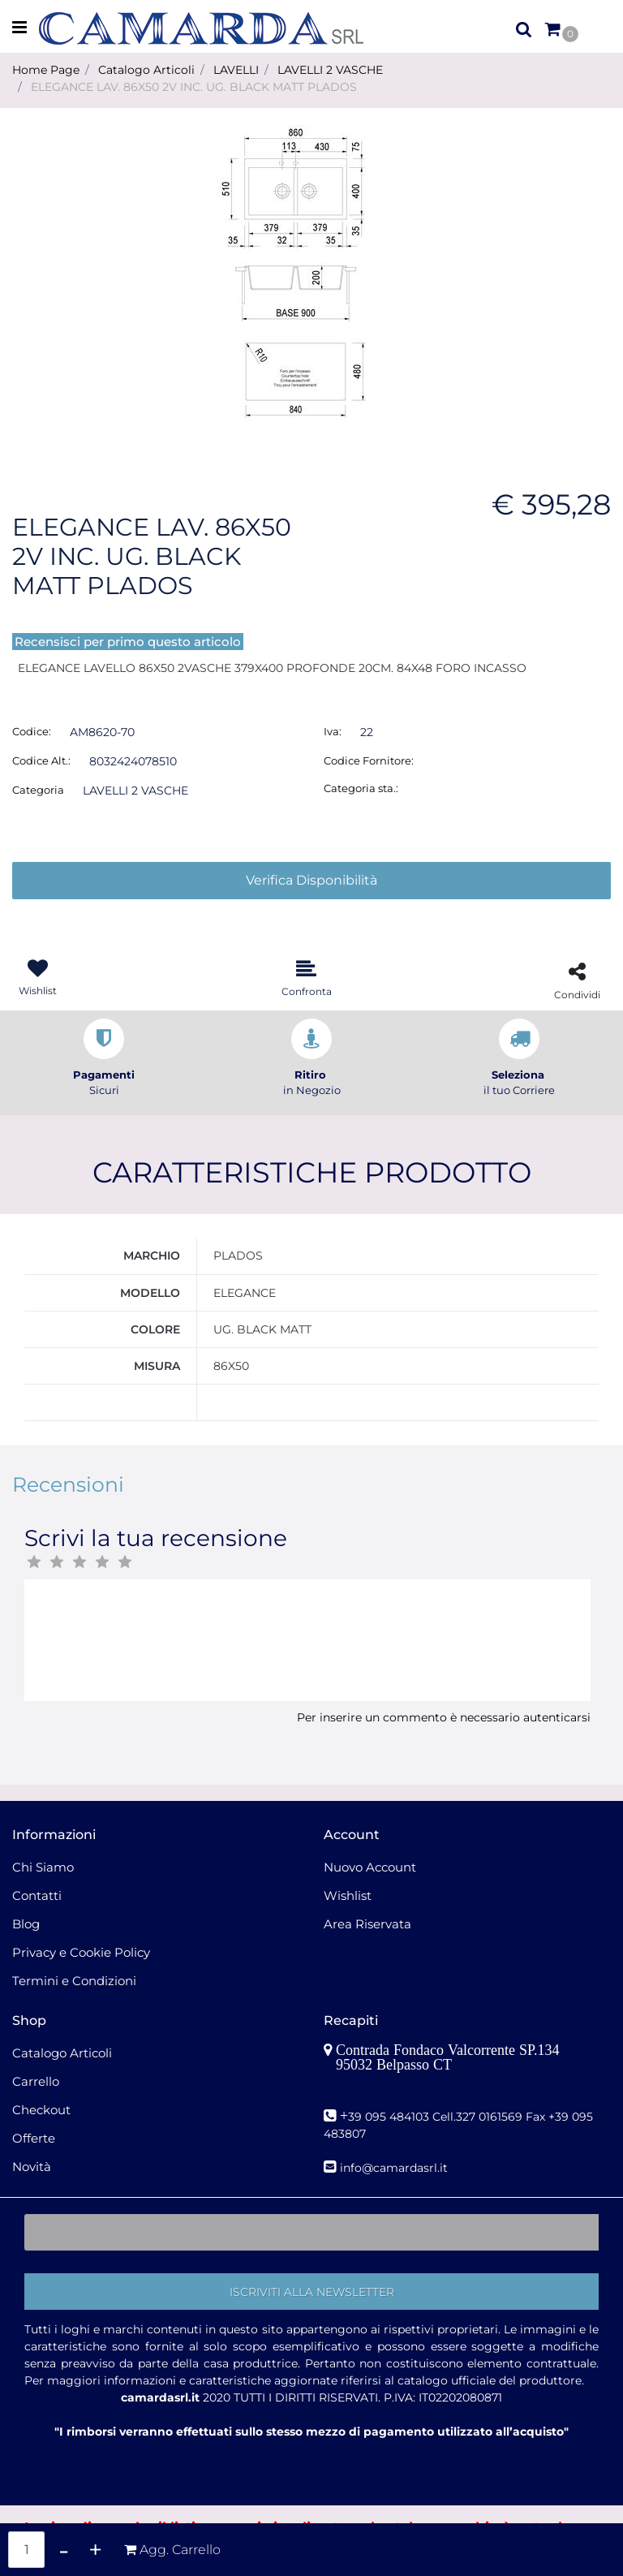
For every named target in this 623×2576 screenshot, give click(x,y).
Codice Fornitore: (369, 760)
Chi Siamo (43, 1867)
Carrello (35, 2081)
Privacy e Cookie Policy (81, 1952)
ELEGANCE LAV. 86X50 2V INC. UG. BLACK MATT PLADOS (194, 87)
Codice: (31, 731)
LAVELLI (236, 69)
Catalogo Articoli (146, 69)
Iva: (333, 731)
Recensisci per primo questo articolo (128, 641)
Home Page (45, 69)
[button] (524, 28)
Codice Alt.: (41, 760)
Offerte (33, 2138)
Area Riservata (367, 1924)
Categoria (38, 789)
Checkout (41, 2109)
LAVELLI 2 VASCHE (330, 69)
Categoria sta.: (361, 788)
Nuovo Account (370, 1867)
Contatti (37, 1895)
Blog (26, 1924)
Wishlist (348, 1895)
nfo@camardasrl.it (395, 2167)
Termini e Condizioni (74, 1980)
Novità (31, 2166)
